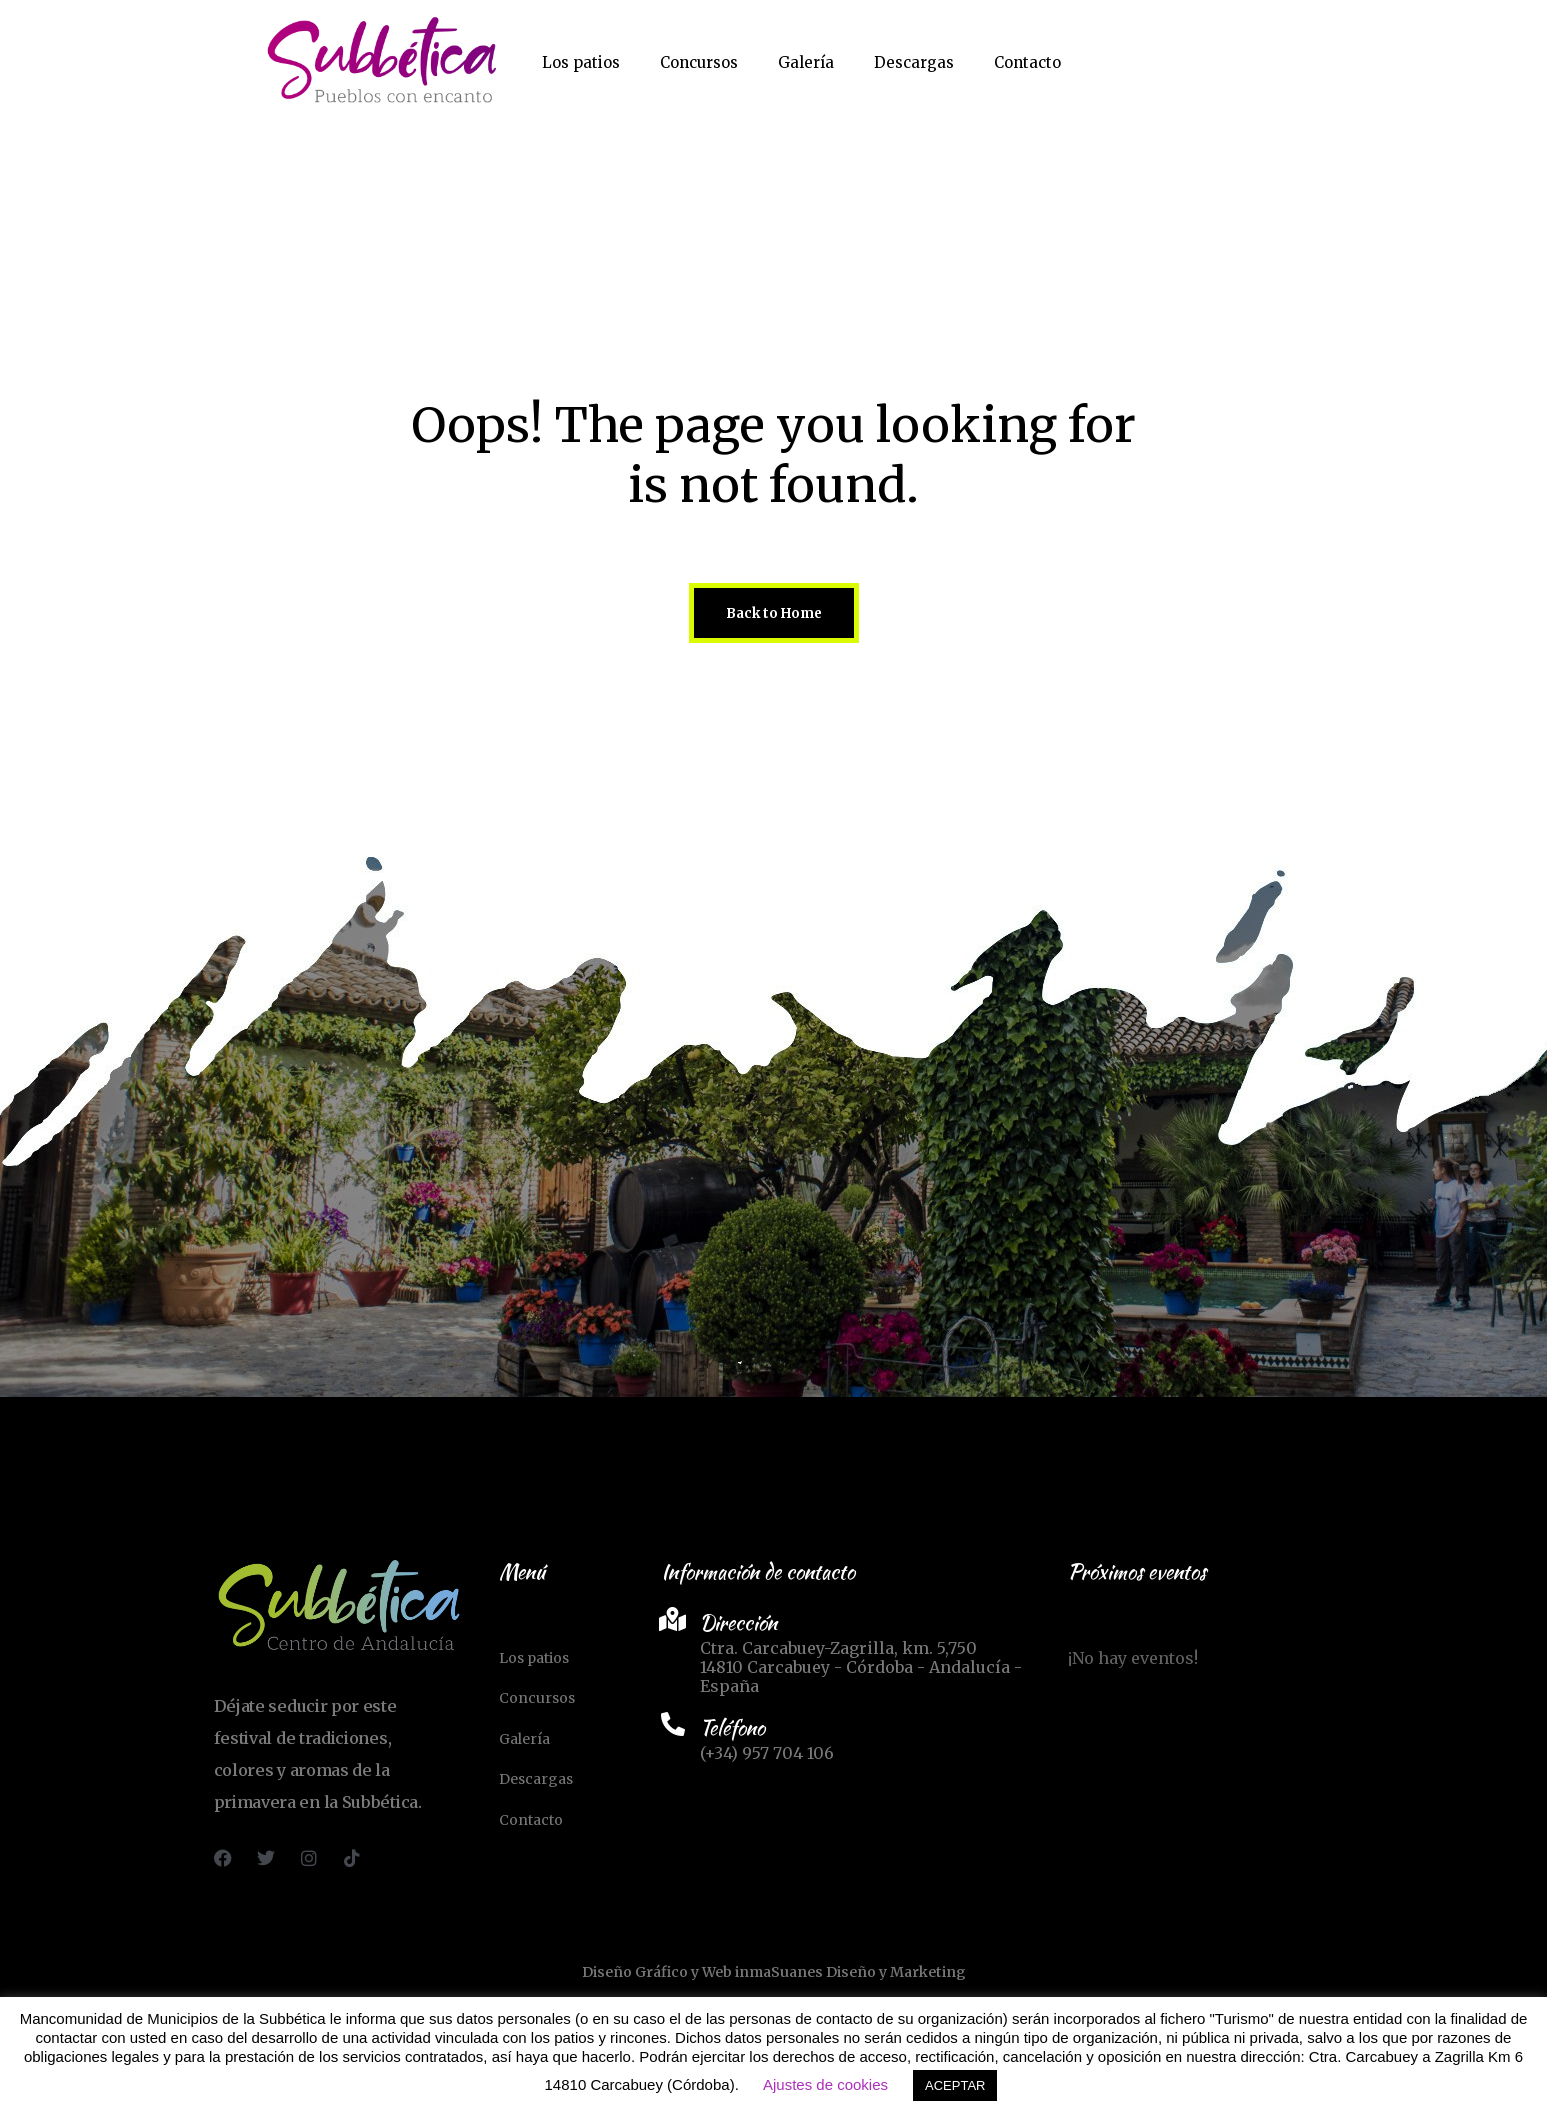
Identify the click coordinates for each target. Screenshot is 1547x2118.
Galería (806, 62)
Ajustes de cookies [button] (825, 2084)
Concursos (699, 62)
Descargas (914, 62)
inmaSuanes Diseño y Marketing (850, 1972)
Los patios (581, 62)
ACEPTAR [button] (955, 2085)
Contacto (1027, 62)
